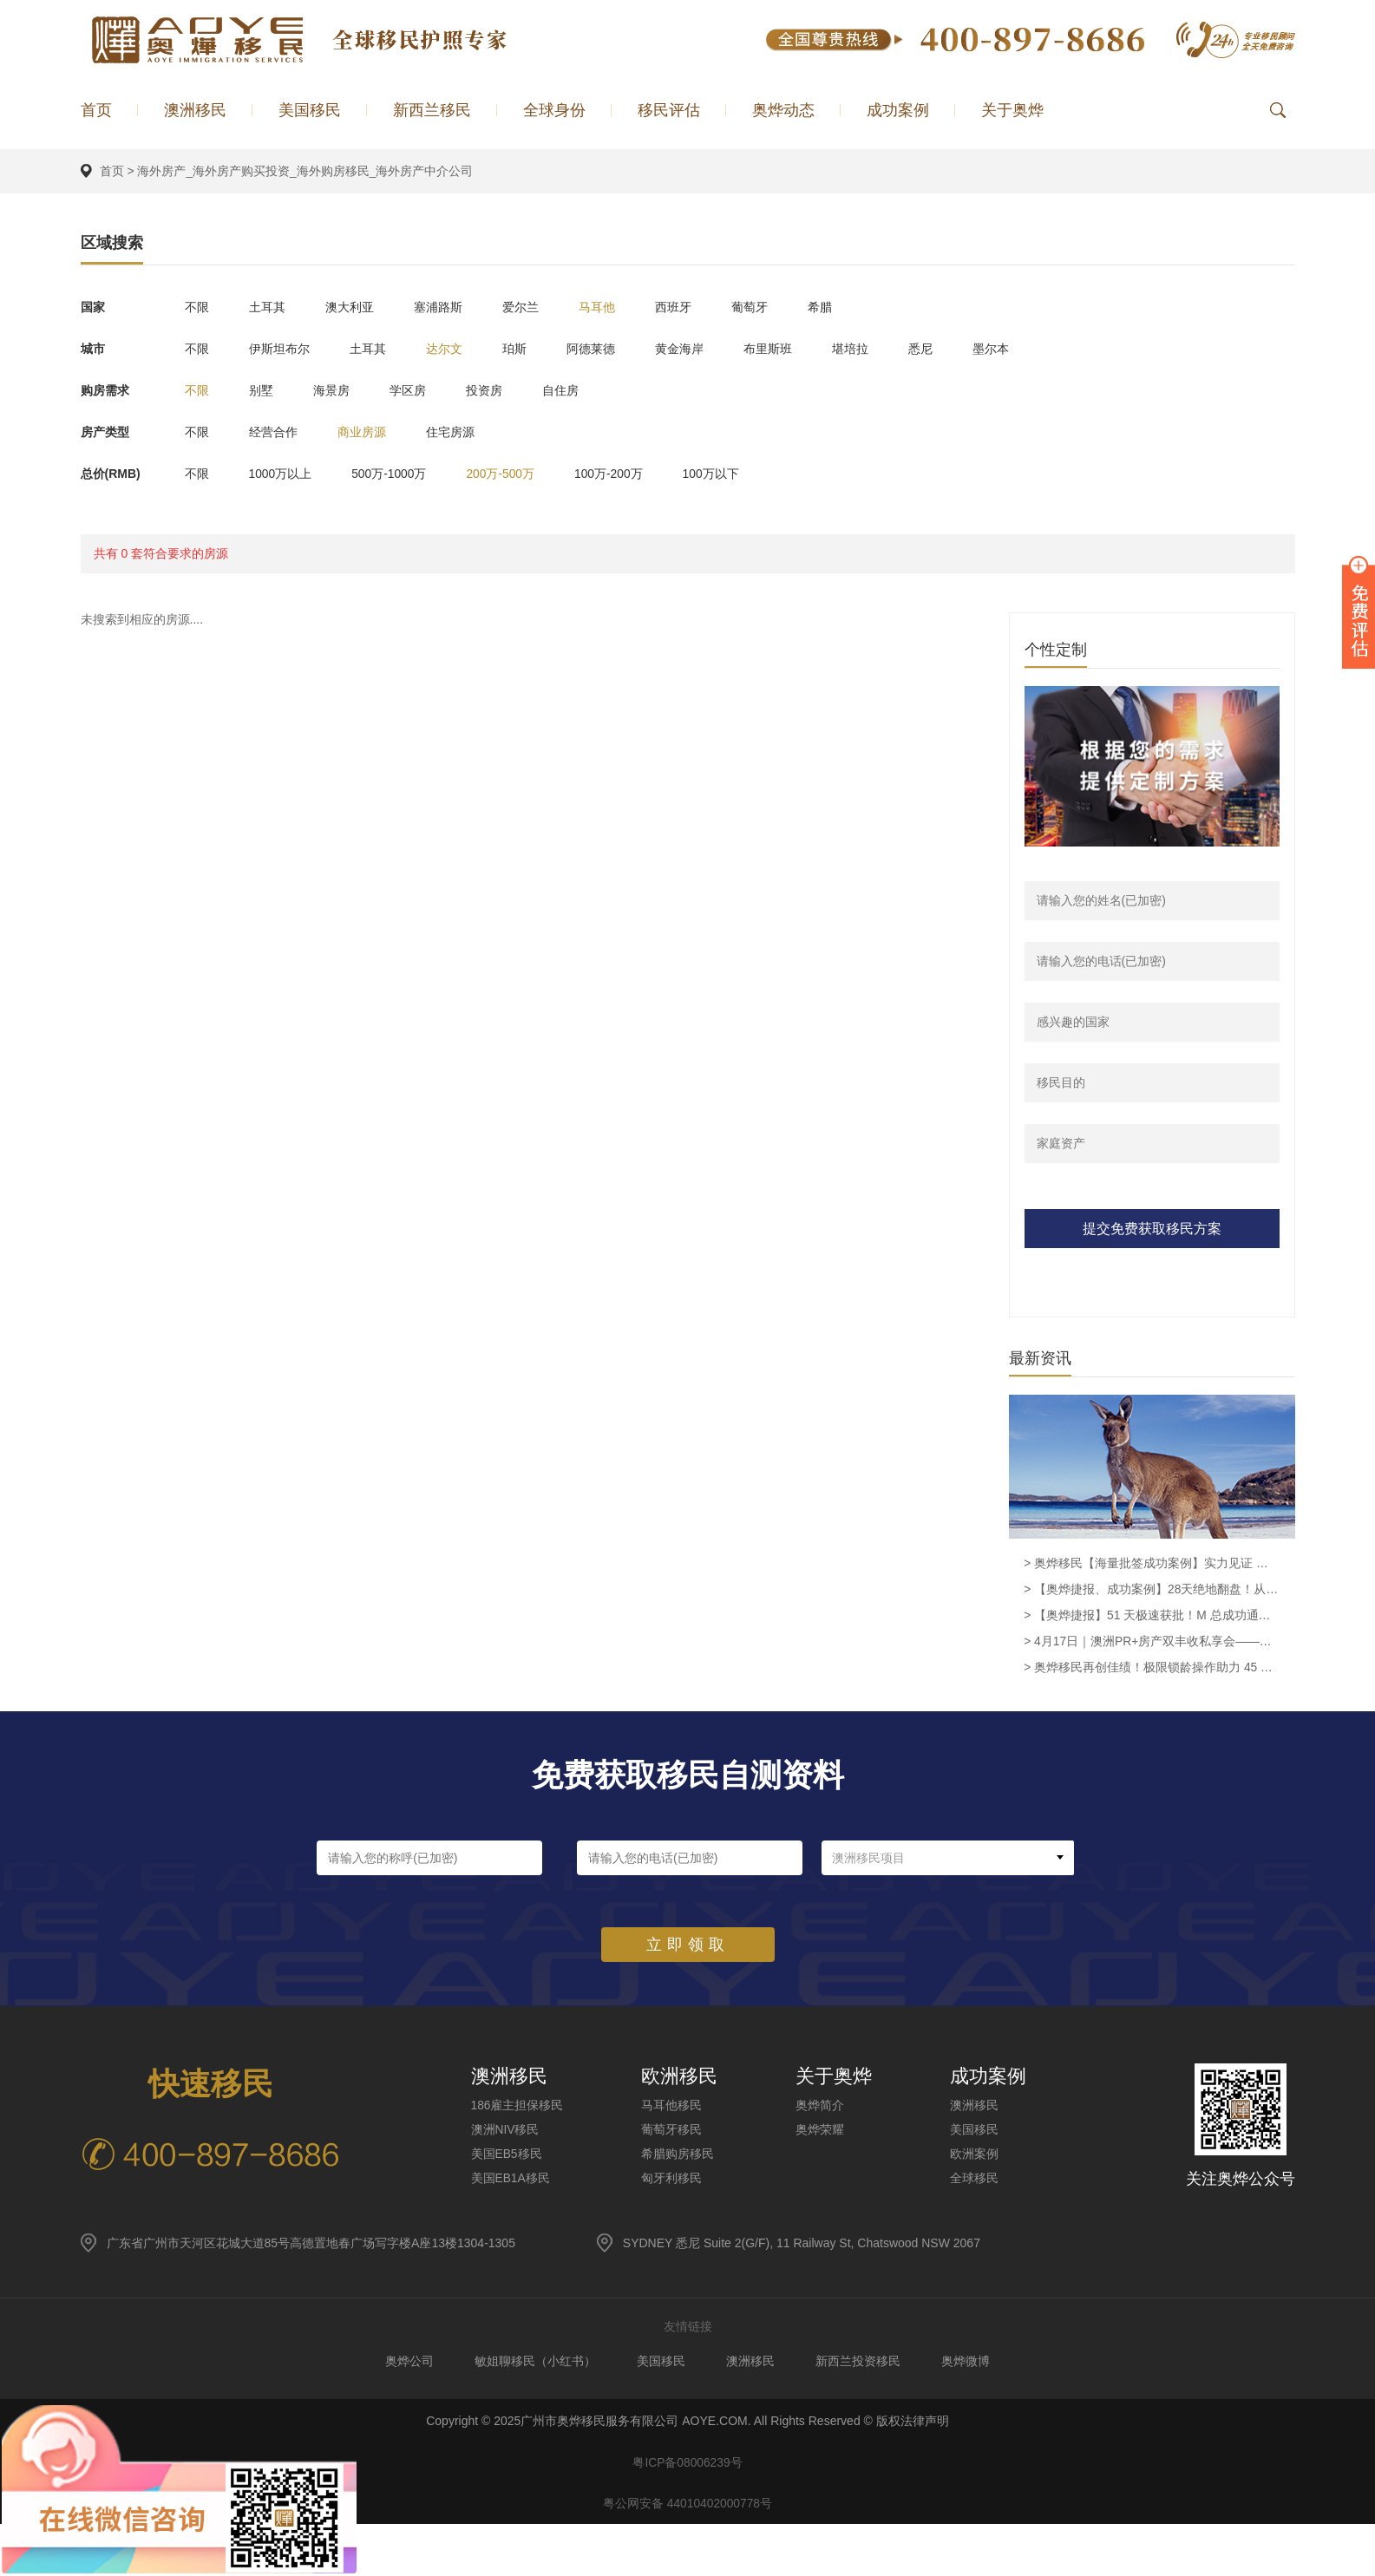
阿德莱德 (608, 348)
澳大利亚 (356, 306)
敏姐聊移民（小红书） (532, 2363)
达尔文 (454, 348)
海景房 (338, 389)
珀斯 (528, 348)
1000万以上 (284, 473)
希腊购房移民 (678, 2155)
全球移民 (975, 2180)
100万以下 (731, 473)
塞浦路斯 (448, 306)
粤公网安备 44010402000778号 (687, 2509)
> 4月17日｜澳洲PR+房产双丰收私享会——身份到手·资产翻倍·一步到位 (1152, 1644)
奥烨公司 (403, 2363)
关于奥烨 (1012, 110)
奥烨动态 (783, 110)
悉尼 (952, 348)
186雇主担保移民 (517, 2107)
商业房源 (368, 431)
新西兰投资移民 (861, 2363)
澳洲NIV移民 (505, 2131)
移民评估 (669, 110)
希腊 (847, 306)
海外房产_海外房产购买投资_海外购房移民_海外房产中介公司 (305, 171)
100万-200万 (624, 473)
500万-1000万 (397, 473)
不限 (197, 306)
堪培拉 (878, 348)
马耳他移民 (672, 2107)
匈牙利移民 (672, 2180)
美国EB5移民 (506, 2155)
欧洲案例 (975, 2155)
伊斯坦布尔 (282, 348)
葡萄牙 (774, 306)
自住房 (578, 389)
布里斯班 (792, 348)
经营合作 (276, 431)
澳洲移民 (195, 110)
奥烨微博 (971, 2363)
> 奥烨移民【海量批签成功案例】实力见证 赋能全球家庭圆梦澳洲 (1152, 1565)
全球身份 (554, 110)
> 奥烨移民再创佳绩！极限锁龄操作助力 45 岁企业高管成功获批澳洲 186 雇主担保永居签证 (1152, 1670)
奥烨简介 (820, 2107)
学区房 (418, 389)
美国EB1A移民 (511, 2180)
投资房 (498, 389)
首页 (96, 110)
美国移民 (309, 110)
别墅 (264, 389)
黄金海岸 (700, 348)
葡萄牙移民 (672, 2131)
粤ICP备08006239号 (687, 2466)
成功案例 (898, 110)
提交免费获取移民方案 (1152, 1229)
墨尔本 (1025, 348)
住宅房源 (460, 431)
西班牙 (694, 306)
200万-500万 (512, 473)
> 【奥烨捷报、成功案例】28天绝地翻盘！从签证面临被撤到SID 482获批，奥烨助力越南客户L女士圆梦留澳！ (1152, 1592)
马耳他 (614, 306)
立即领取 (688, 1946)
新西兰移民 (432, 110)
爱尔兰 (534, 306)
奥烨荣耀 (820, 2131)
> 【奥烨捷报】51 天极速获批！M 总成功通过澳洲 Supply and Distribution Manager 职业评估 (1152, 1618)
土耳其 (270, 306)
